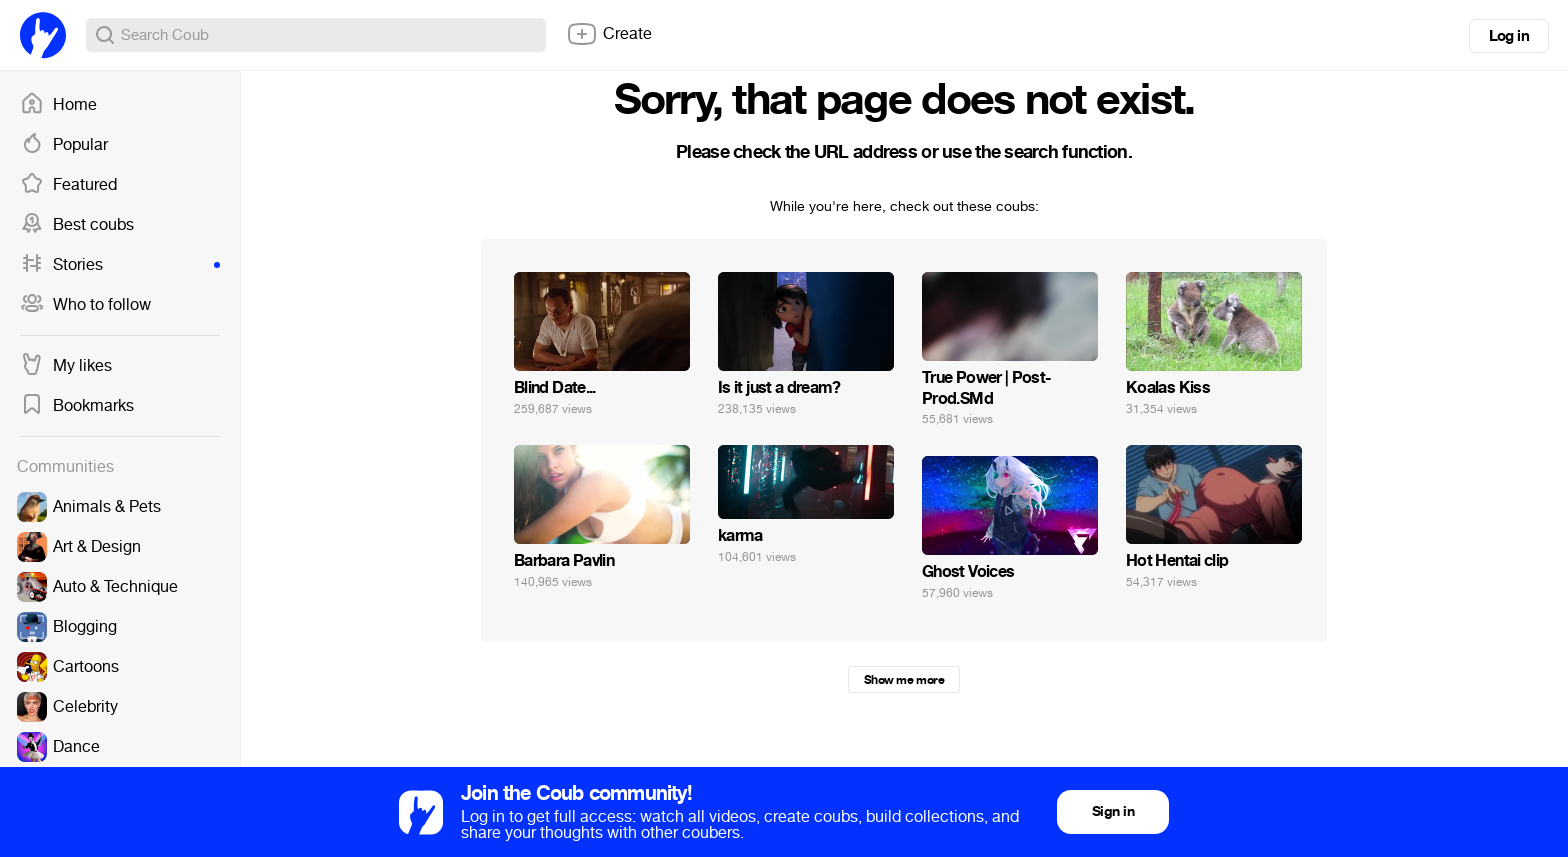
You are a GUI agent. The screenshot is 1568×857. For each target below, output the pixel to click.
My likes (66, 366)
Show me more (904, 680)
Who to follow (85, 305)
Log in (1509, 36)
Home (58, 105)
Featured (68, 185)
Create (609, 34)
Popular (64, 145)
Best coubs (77, 225)
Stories (120, 265)
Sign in (1113, 811)
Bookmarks (77, 406)
